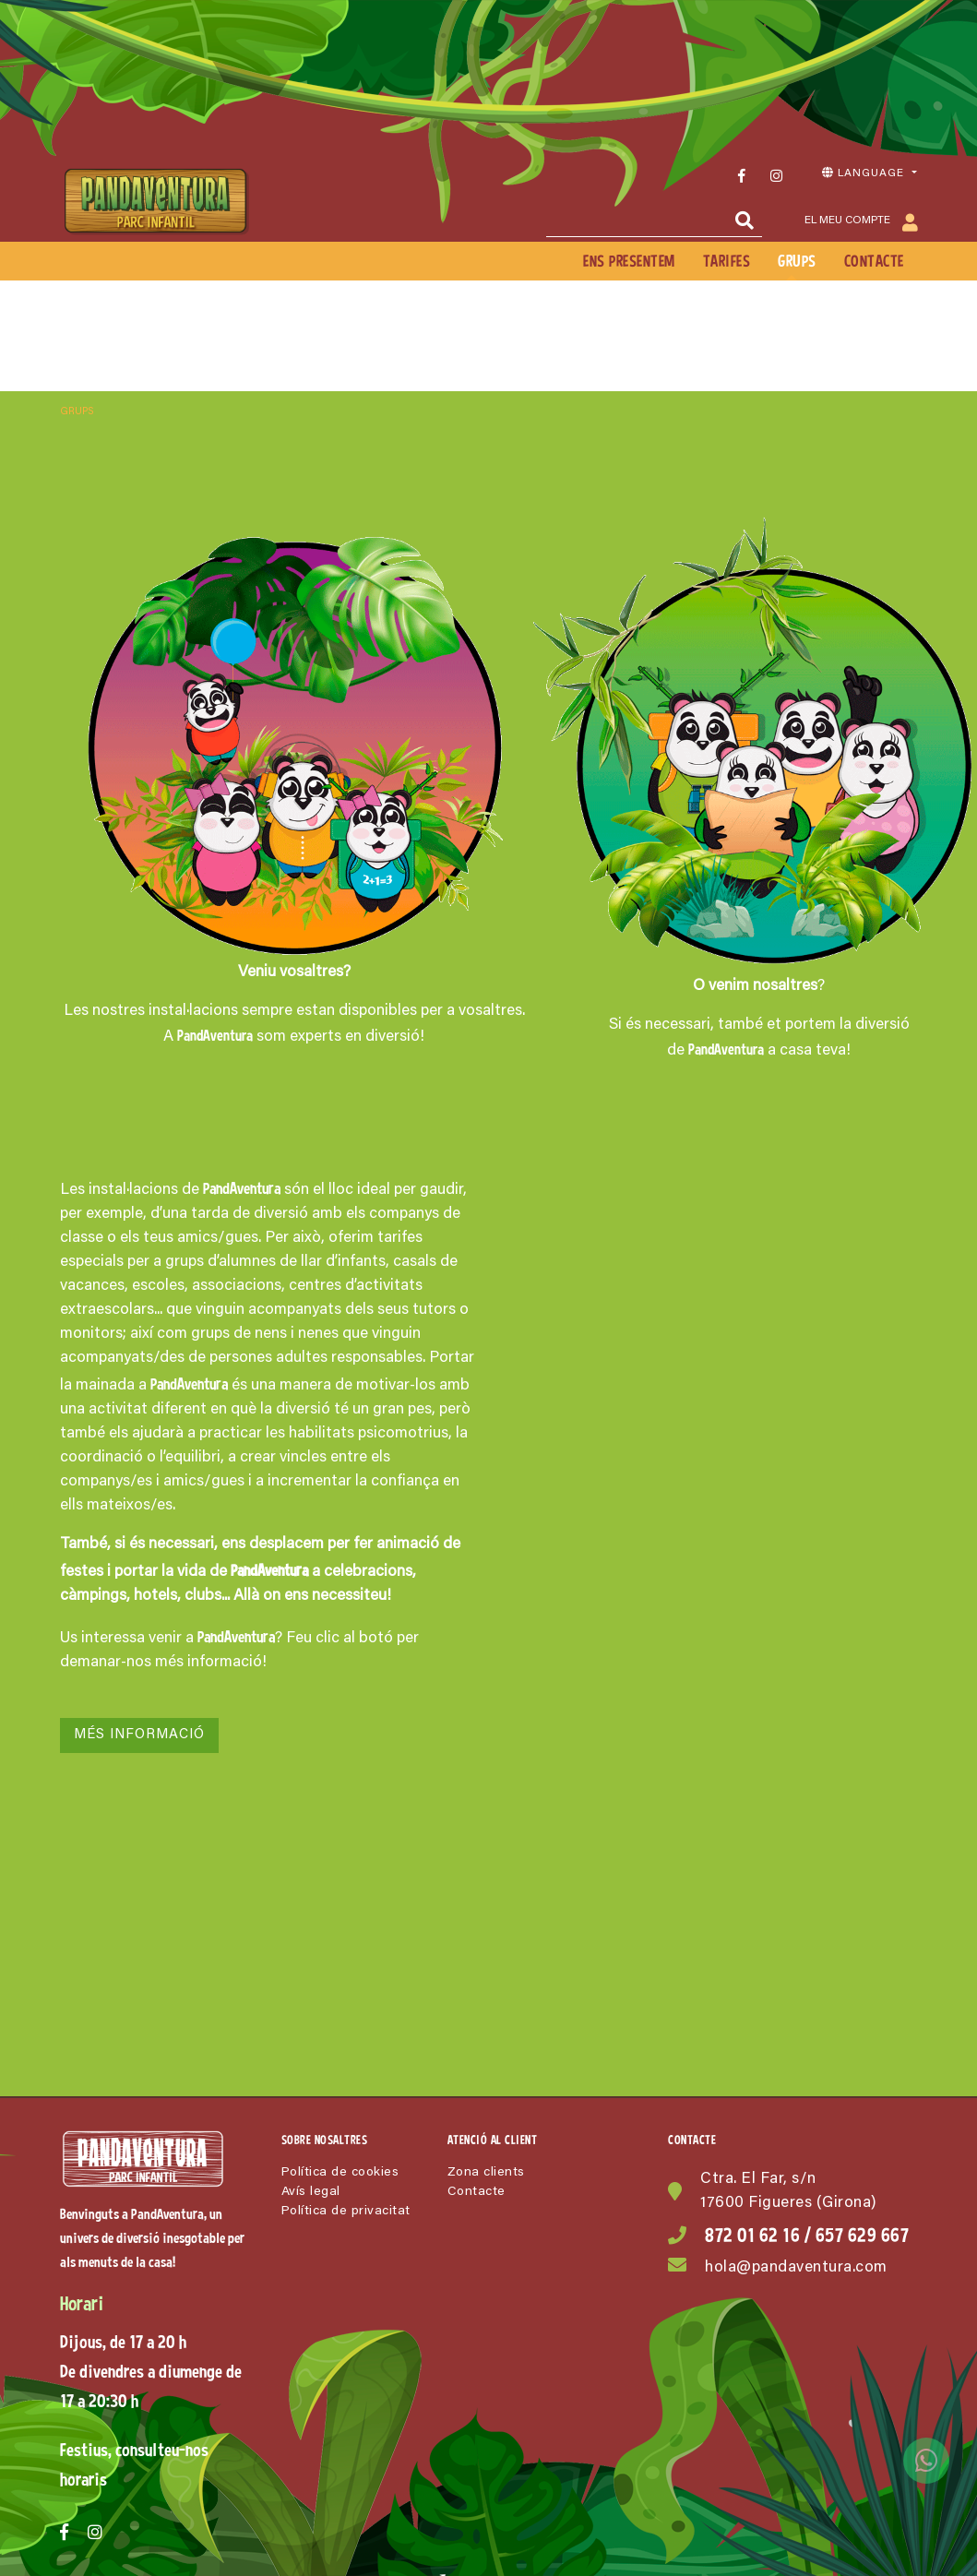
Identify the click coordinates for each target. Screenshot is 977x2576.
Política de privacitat (346, 2211)
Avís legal (310, 2192)
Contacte (476, 2192)
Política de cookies (340, 2172)
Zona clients (486, 2172)
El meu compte (861, 222)
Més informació (139, 1735)
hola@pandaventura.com (796, 2268)
